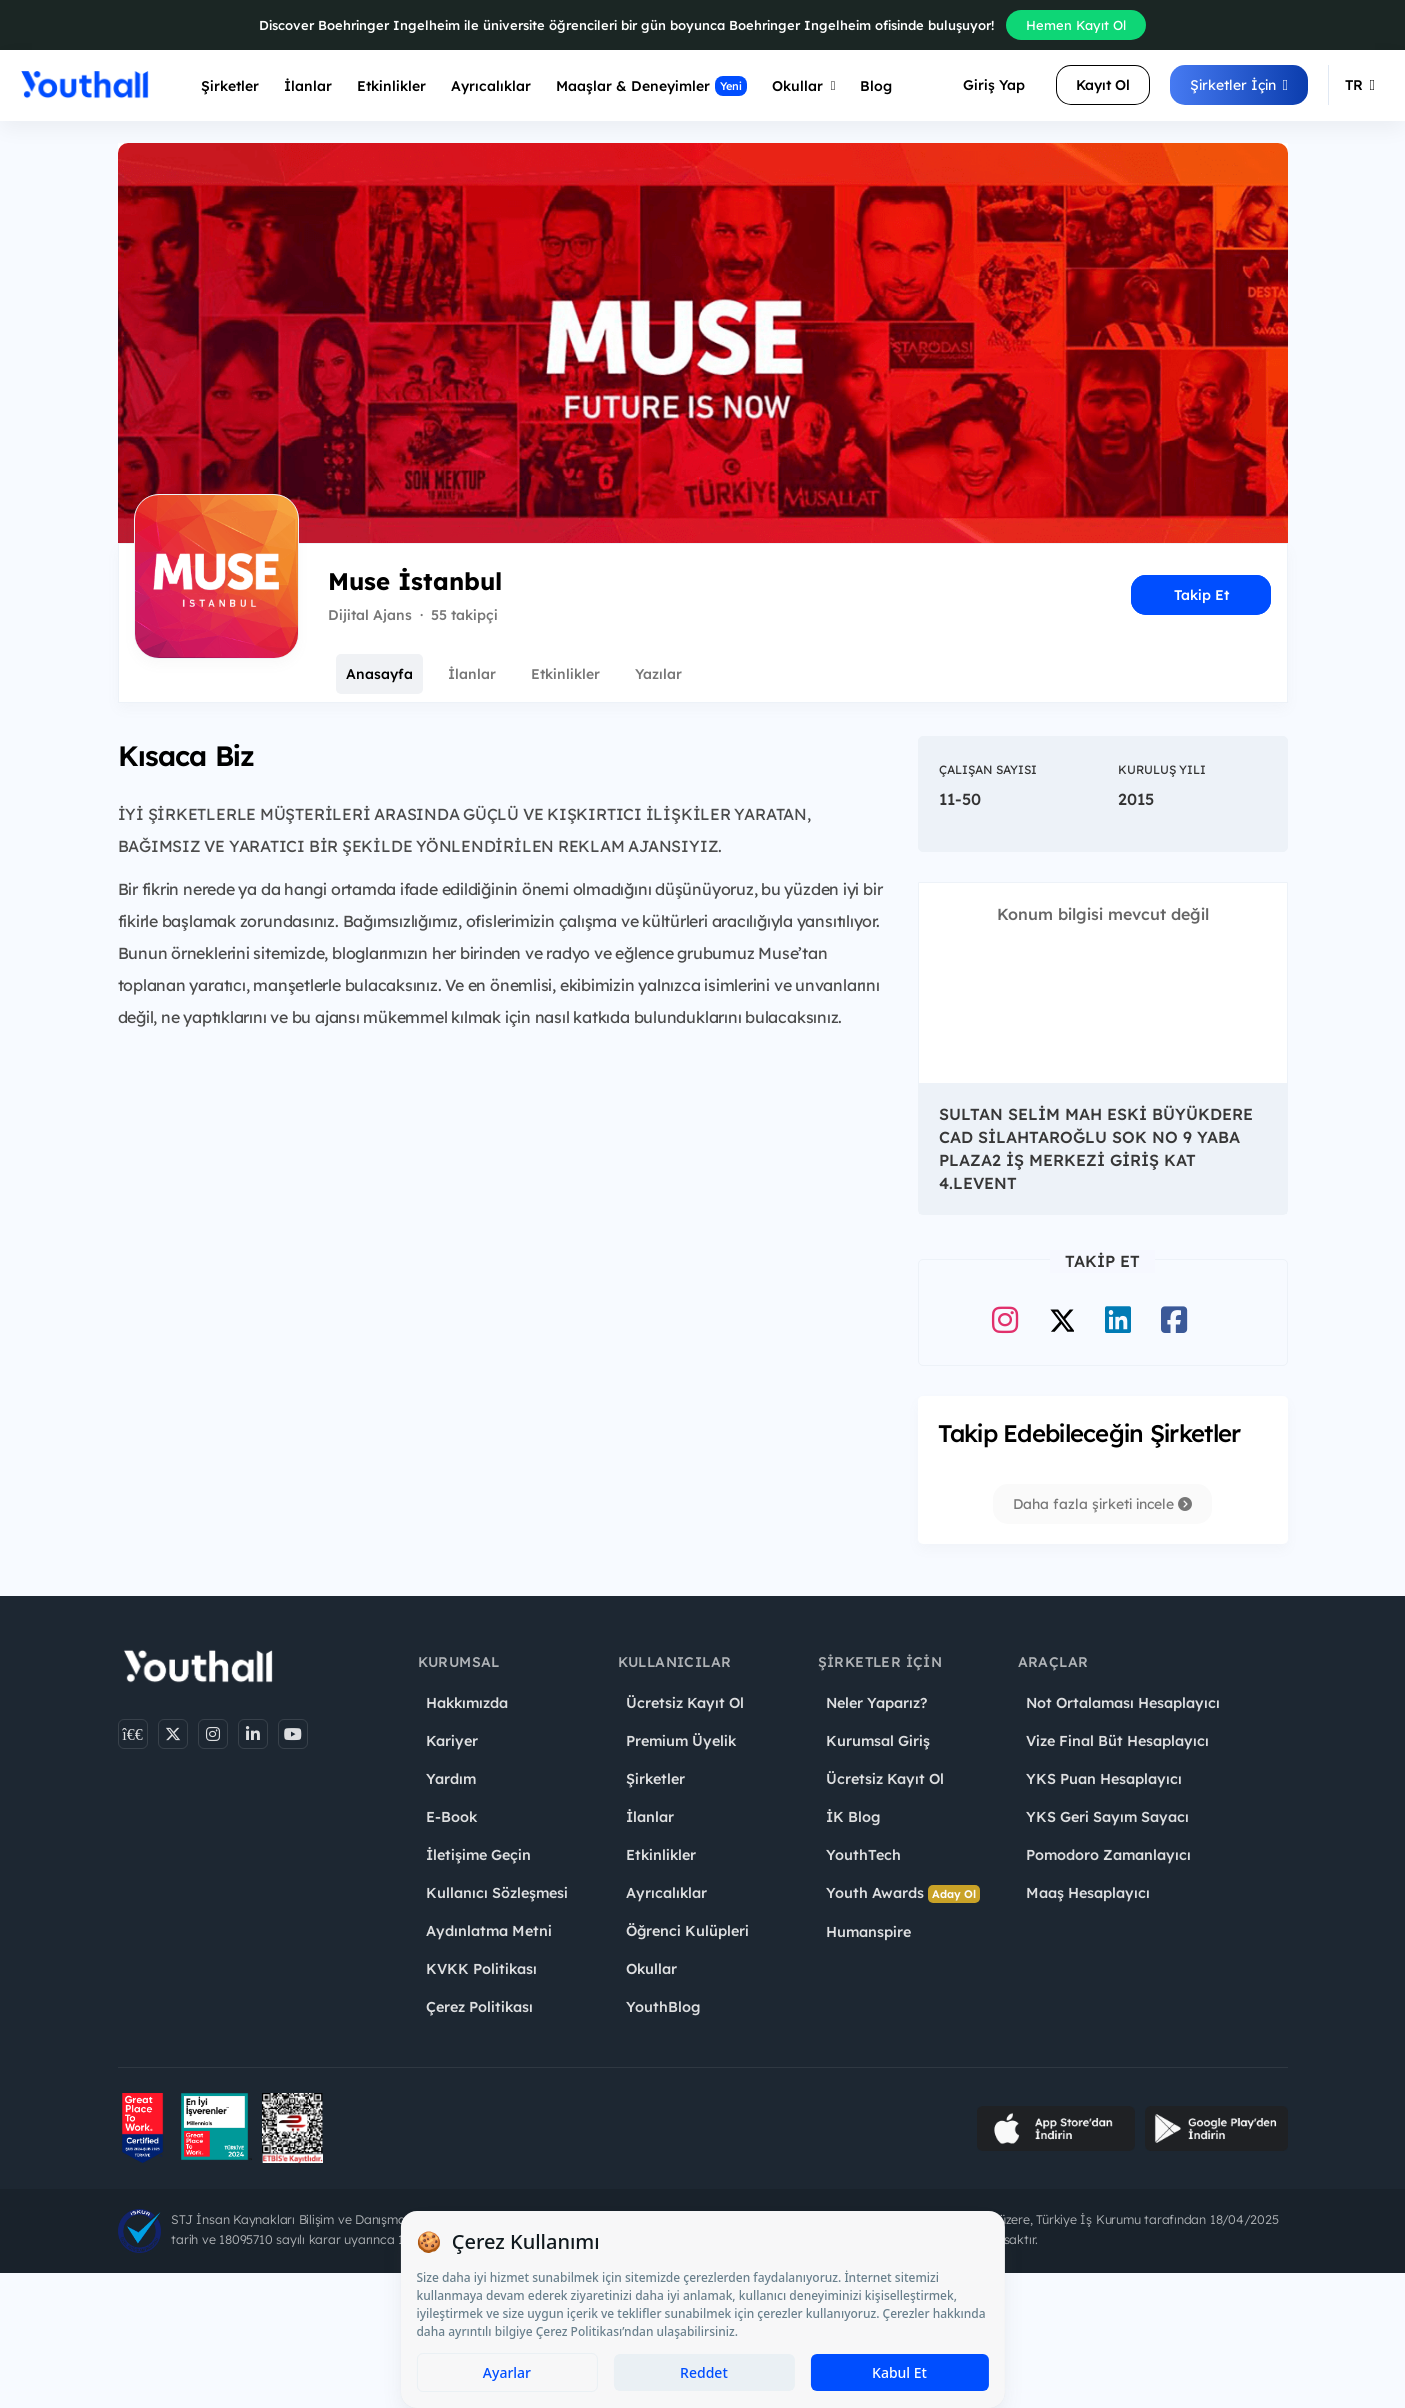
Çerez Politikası (479, 2007)
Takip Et (1201, 595)
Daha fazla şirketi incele (1102, 1504)
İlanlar (308, 86)
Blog (876, 86)
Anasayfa (379, 674)
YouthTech (863, 1855)
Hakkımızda (467, 1703)
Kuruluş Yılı (1162, 769)
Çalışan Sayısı (988, 769)
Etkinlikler (391, 86)
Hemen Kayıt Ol (1076, 25)
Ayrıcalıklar (666, 1893)
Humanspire (868, 1932)
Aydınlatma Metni (489, 1931)
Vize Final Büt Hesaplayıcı (1117, 1741)
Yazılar (658, 674)
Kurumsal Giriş (878, 1741)
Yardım (451, 1779)
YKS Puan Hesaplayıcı (1104, 1779)
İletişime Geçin (478, 1855)
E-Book (451, 1817)
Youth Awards (903, 1893)
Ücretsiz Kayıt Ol (685, 1703)
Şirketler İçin (1239, 85)
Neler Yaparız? (876, 1703)
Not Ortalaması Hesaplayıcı (1123, 1703)
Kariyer (452, 1741)
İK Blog (853, 1817)
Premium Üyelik (681, 1741)
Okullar (804, 86)
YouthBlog (663, 2007)
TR (1360, 85)
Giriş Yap (994, 85)
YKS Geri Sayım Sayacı (1107, 1817)
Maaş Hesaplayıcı (1088, 1893)
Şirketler (230, 86)
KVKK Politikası (481, 1969)
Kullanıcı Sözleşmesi (497, 1893)
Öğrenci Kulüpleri (687, 1931)
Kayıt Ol (1103, 85)
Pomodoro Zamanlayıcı (1108, 1855)
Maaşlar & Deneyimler (651, 86)
